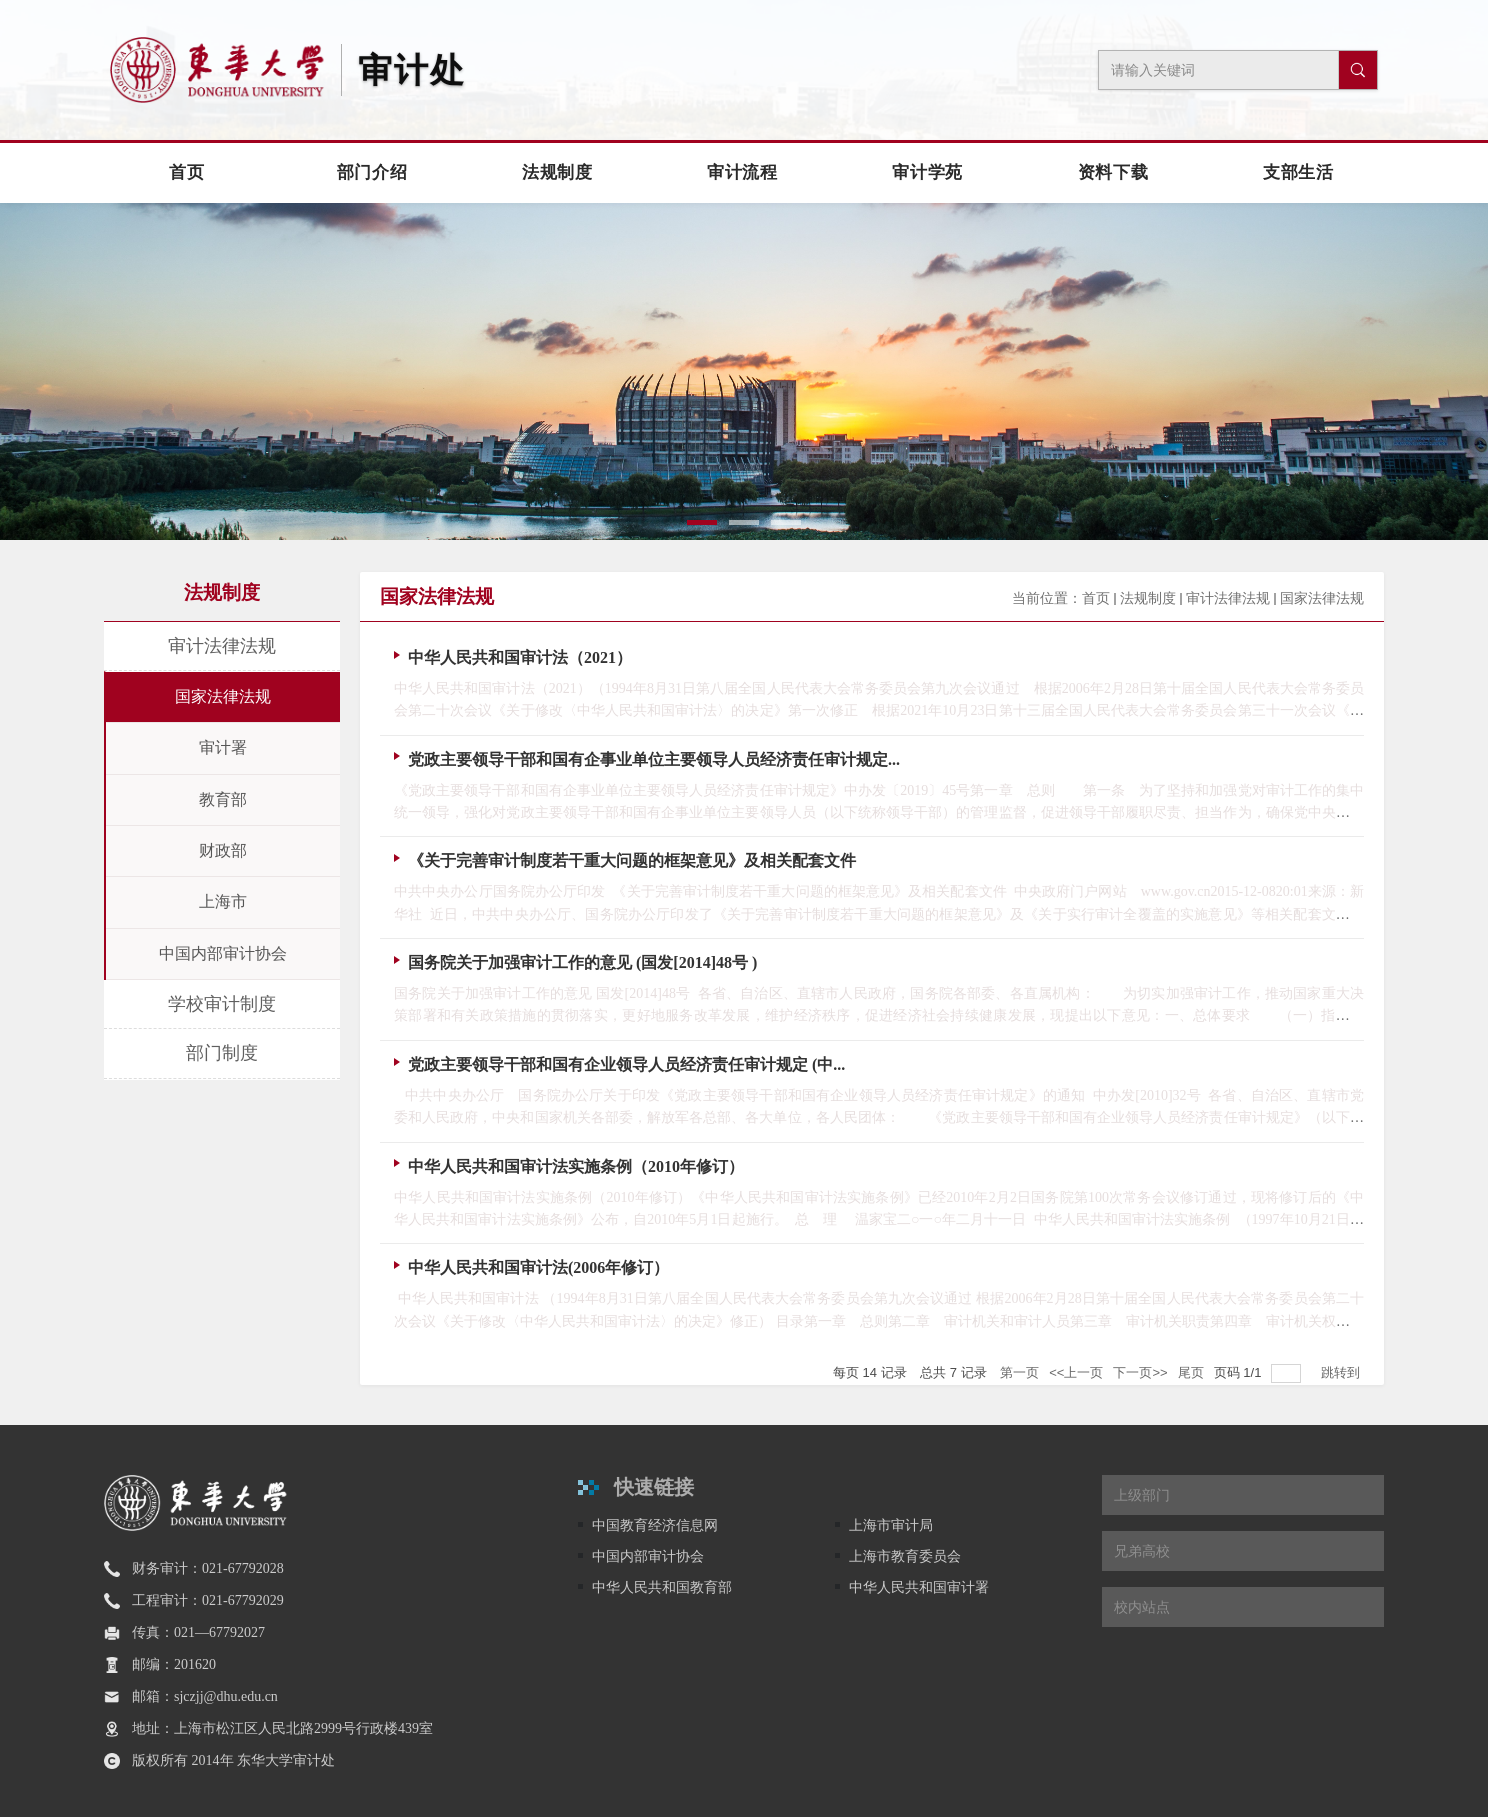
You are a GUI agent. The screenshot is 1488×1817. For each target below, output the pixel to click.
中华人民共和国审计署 (919, 1587)
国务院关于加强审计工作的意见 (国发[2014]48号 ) (582, 962)
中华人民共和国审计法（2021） (520, 657)
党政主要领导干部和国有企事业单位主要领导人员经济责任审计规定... (654, 759)
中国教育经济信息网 (655, 1525)
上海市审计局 (891, 1525)
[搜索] (1358, 70)
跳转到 (1342, 1372)
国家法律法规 (1322, 598)
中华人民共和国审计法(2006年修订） (538, 1267)
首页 (1096, 598)
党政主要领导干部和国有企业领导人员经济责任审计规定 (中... (626, 1064)
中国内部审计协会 (648, 1556)
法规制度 (1148, 598)
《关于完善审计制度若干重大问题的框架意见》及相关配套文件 (632, 860)
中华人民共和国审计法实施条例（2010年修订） (576, 1166)
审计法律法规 (1228, 598)
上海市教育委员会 (905, 1556)
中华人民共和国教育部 (662, 1587)
